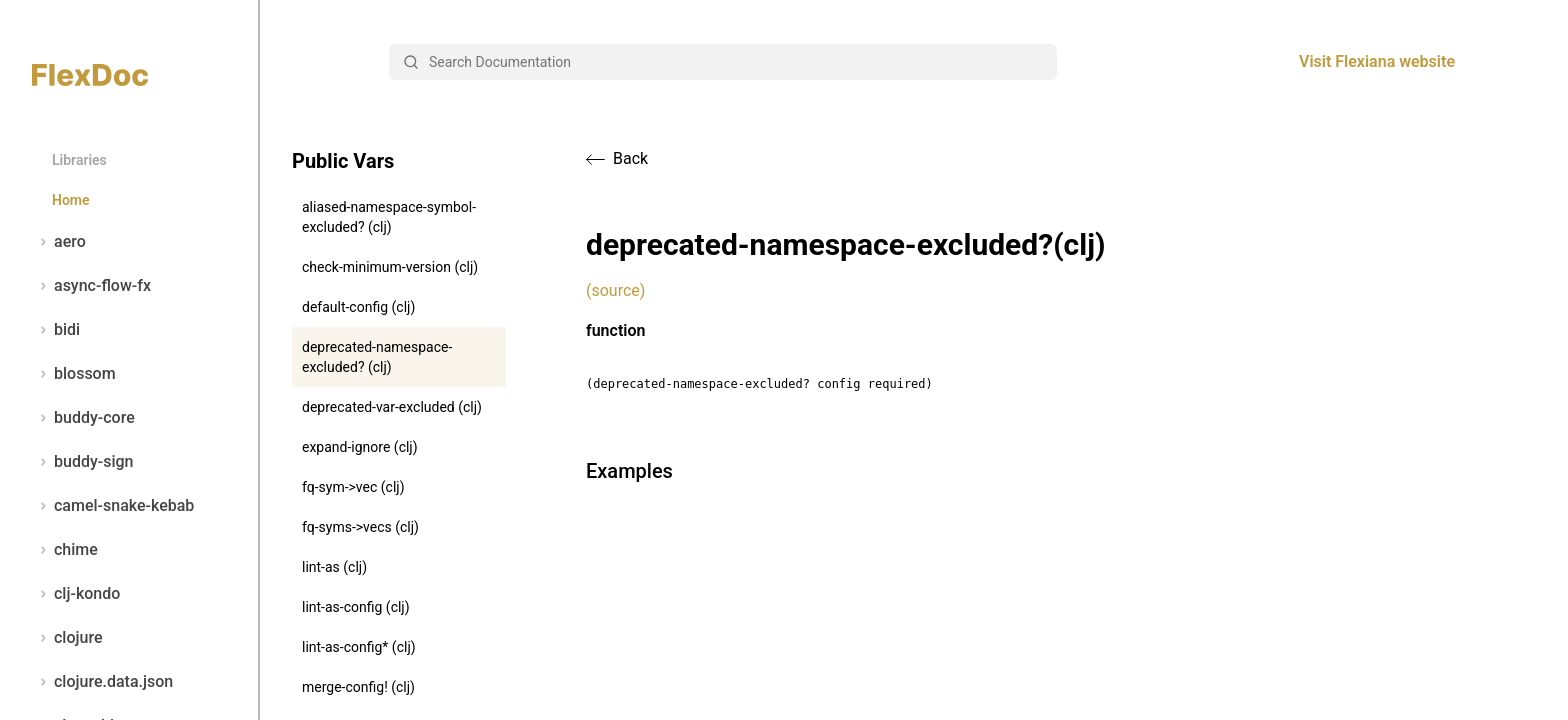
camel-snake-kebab (113, 506)
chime (65, 550)
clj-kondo (76, 594)
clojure (67, 638)
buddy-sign (82, 462)
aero (59, 242)
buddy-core (83, 418)
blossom (74, 374)
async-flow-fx (91, 286)
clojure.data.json (102, 682)
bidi (56, 330)
